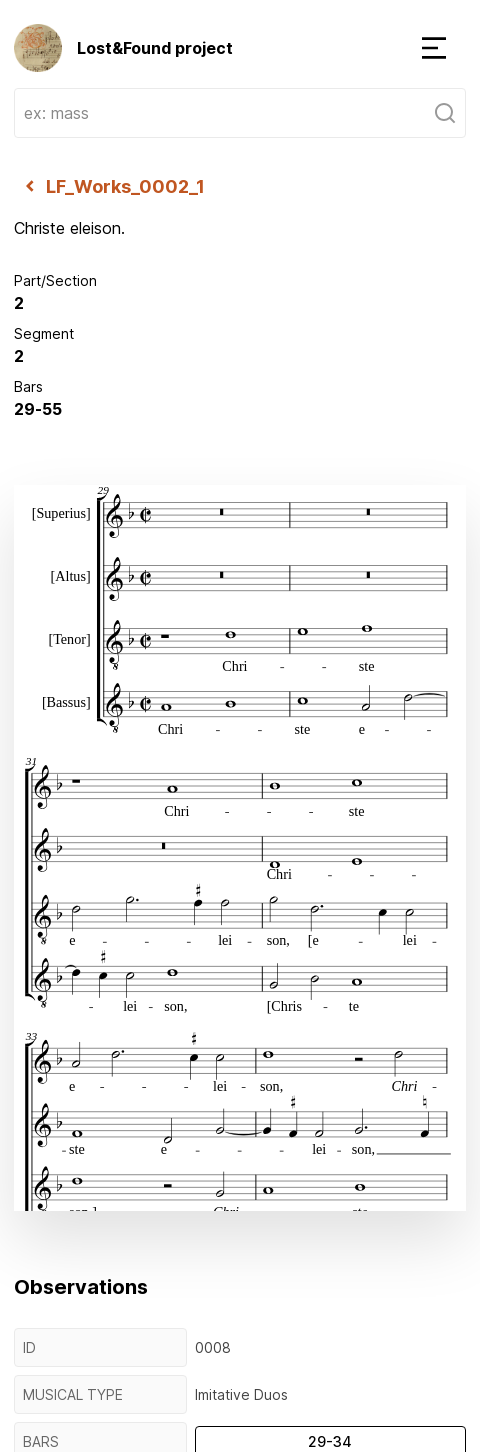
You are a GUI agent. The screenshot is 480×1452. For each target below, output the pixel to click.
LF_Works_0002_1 (109, 186)
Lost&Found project (123, 47)
